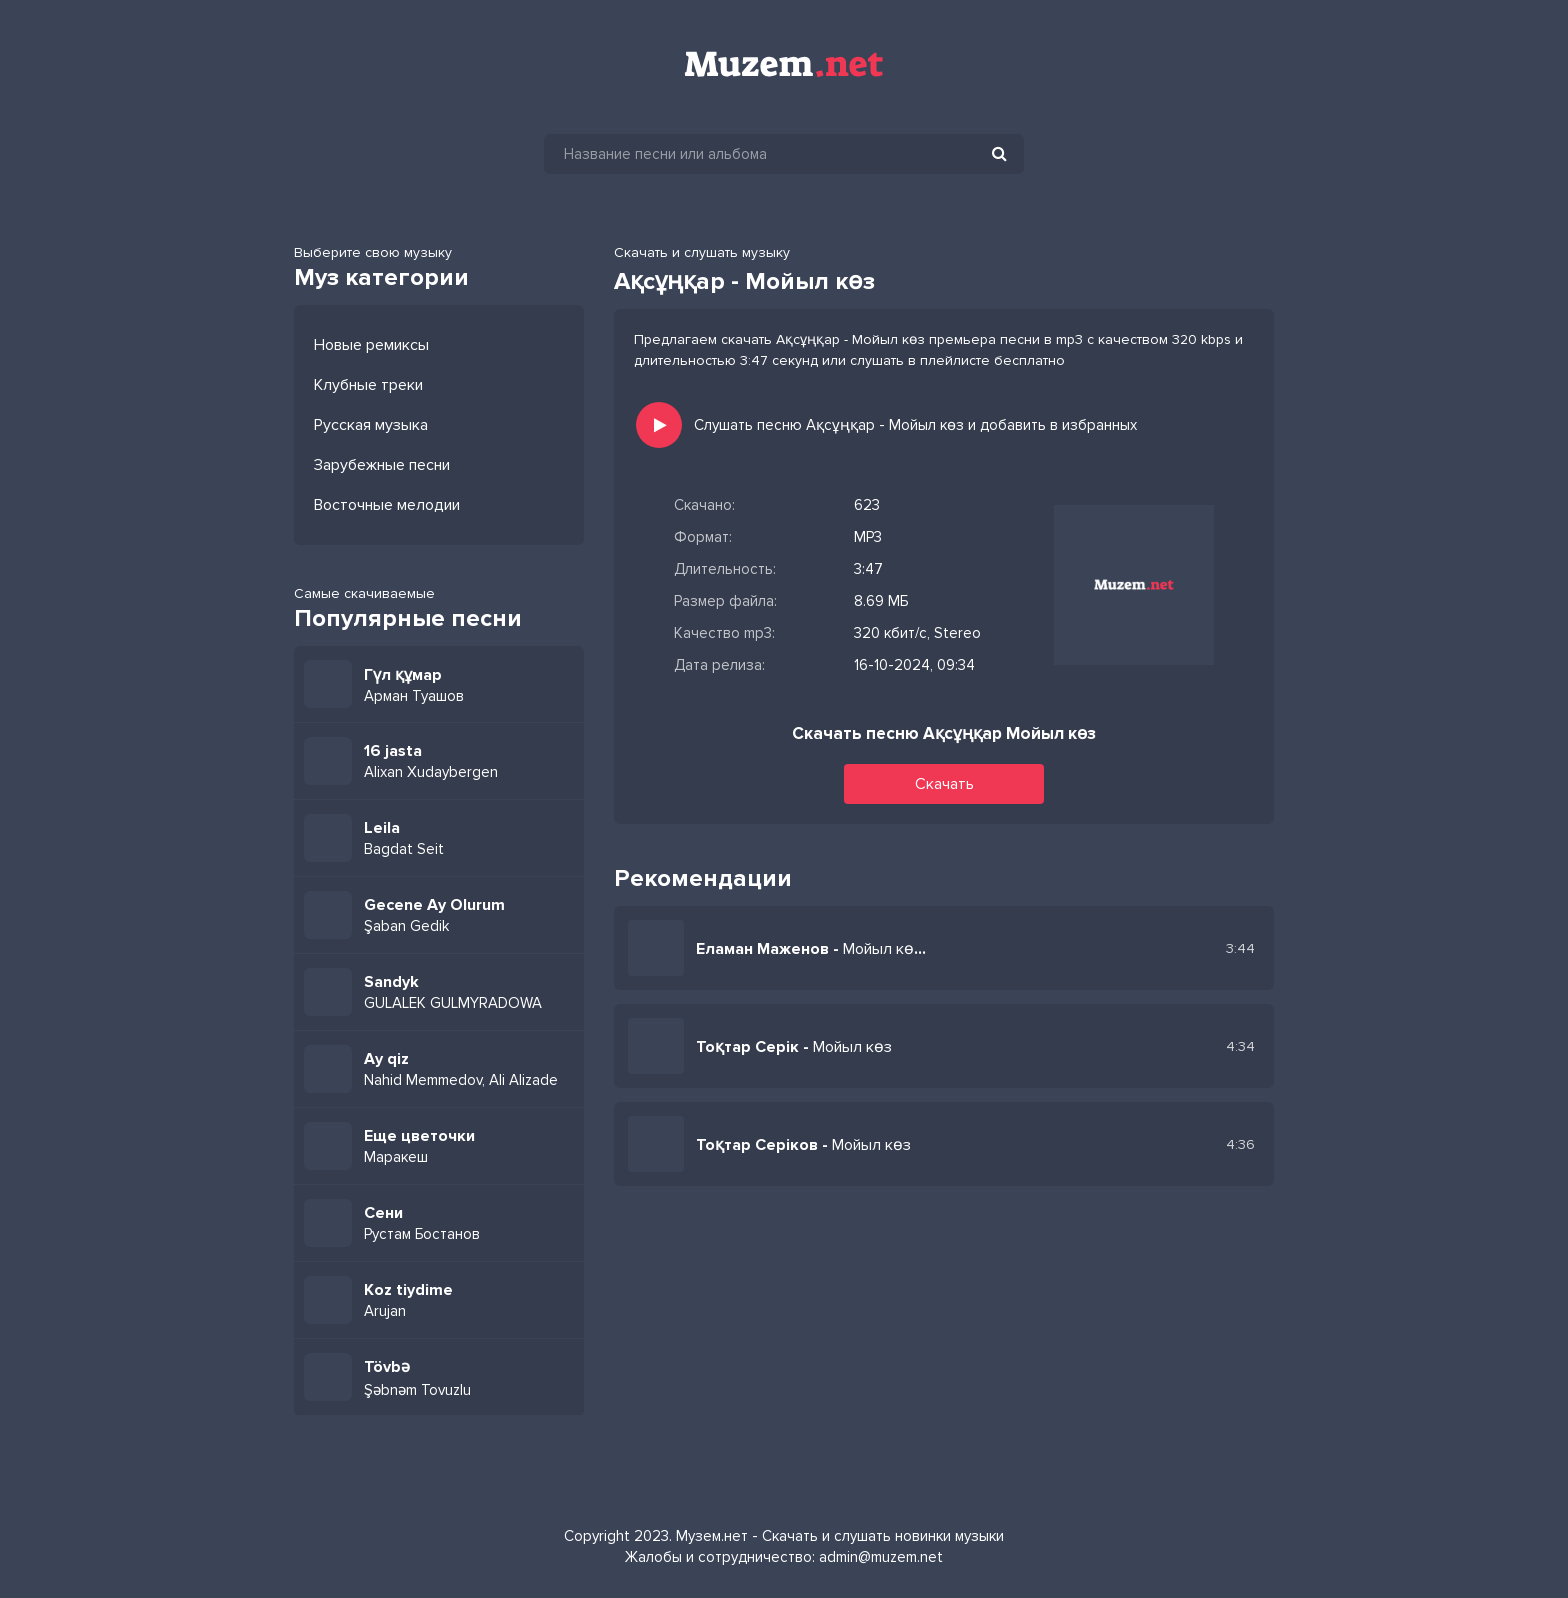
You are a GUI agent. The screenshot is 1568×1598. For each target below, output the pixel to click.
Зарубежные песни (382, 465)
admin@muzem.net (881, 1557)
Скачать (944, 784)
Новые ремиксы (371, 345)
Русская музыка (371, 425)
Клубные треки (368, 385)
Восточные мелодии (387, 505)
